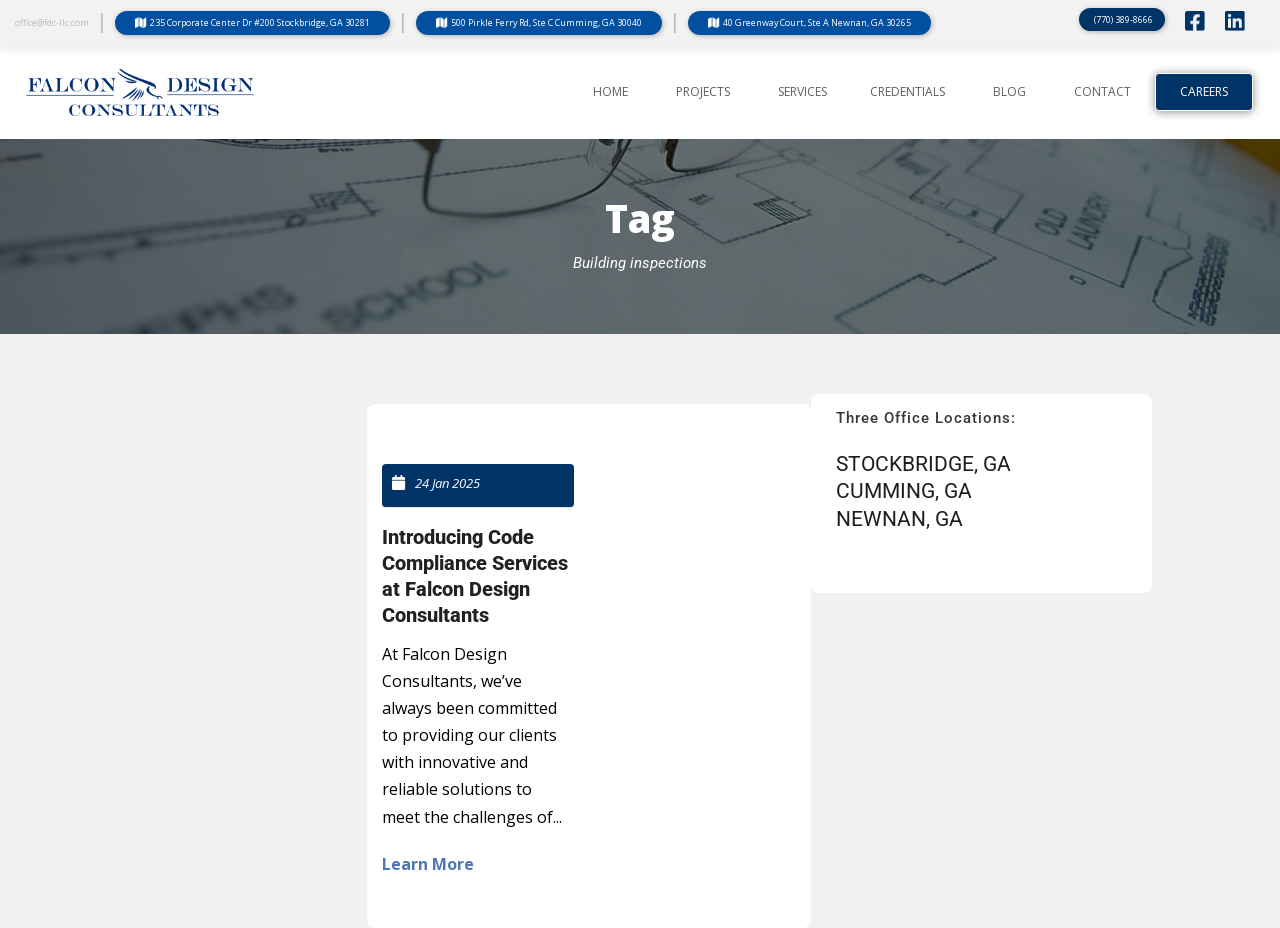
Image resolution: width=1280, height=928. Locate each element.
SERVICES (802, 92)
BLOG (1009, 92)
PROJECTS (703, 92)
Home (610, 92)
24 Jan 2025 (447, 483)
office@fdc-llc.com (52, 22)
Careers (1204, 92)
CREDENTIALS (907, 92)
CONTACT (1102, 92)
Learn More (428, 864)
